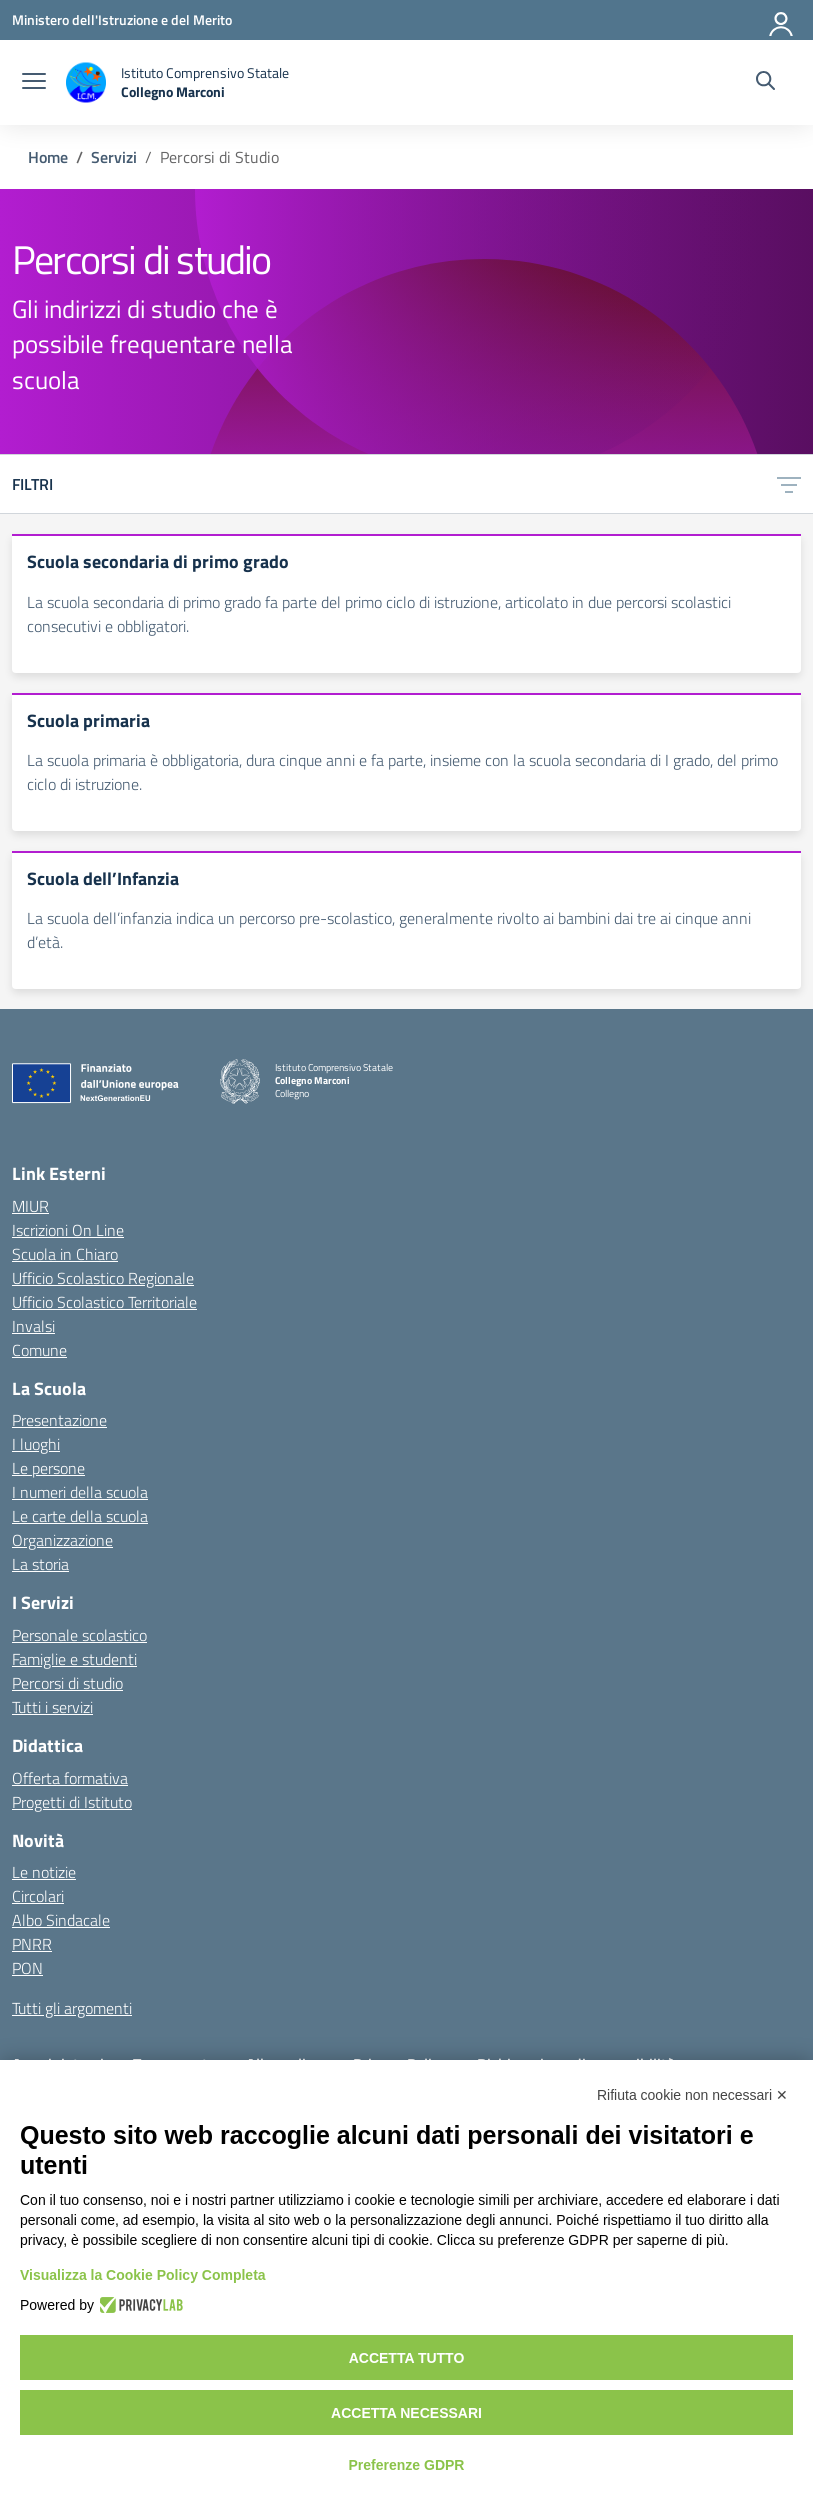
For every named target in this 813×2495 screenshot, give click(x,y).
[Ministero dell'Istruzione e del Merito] (122, 19)
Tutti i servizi (52, 1707)
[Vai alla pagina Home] (48, 157)
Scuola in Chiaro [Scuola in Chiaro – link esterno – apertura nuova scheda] (65, 1254)
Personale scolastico (79, 1635)
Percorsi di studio (67, 1683)
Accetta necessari (406, 2413)
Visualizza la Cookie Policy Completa (143, 2275)
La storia (40, 1564)
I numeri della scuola (80, 1492)
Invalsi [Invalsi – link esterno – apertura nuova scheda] (33, 1326)
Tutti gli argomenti (72, 2008)
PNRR (32, 1944)
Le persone (48, 1468)
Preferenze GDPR (407, 2465)
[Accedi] (782, 20)
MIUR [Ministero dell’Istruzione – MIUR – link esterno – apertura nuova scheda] (30, 1206)
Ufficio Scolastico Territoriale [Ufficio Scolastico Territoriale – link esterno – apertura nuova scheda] (104, 1302)
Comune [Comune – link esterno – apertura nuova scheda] (39, 1350)
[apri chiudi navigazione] (34, 83)
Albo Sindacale (61, 1920)
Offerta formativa (70, 1778)
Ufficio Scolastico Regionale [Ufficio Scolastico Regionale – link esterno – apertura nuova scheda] (103, 1278)
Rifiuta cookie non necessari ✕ (692, 2095)
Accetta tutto (407, 2358)
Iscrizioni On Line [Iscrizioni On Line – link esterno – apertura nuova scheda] (68, 1230)
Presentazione (59, 1420)
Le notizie (44, 1872)
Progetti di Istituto (72, 1802)
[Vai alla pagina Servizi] (114, 157)
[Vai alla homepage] (177, 82)
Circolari (38, 1896)
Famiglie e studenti (74, 1659)
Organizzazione (62, 1540)
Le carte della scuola (80, 1516)
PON (27, 1968)
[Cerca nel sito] (765, 83)
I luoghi (36, 1444)
